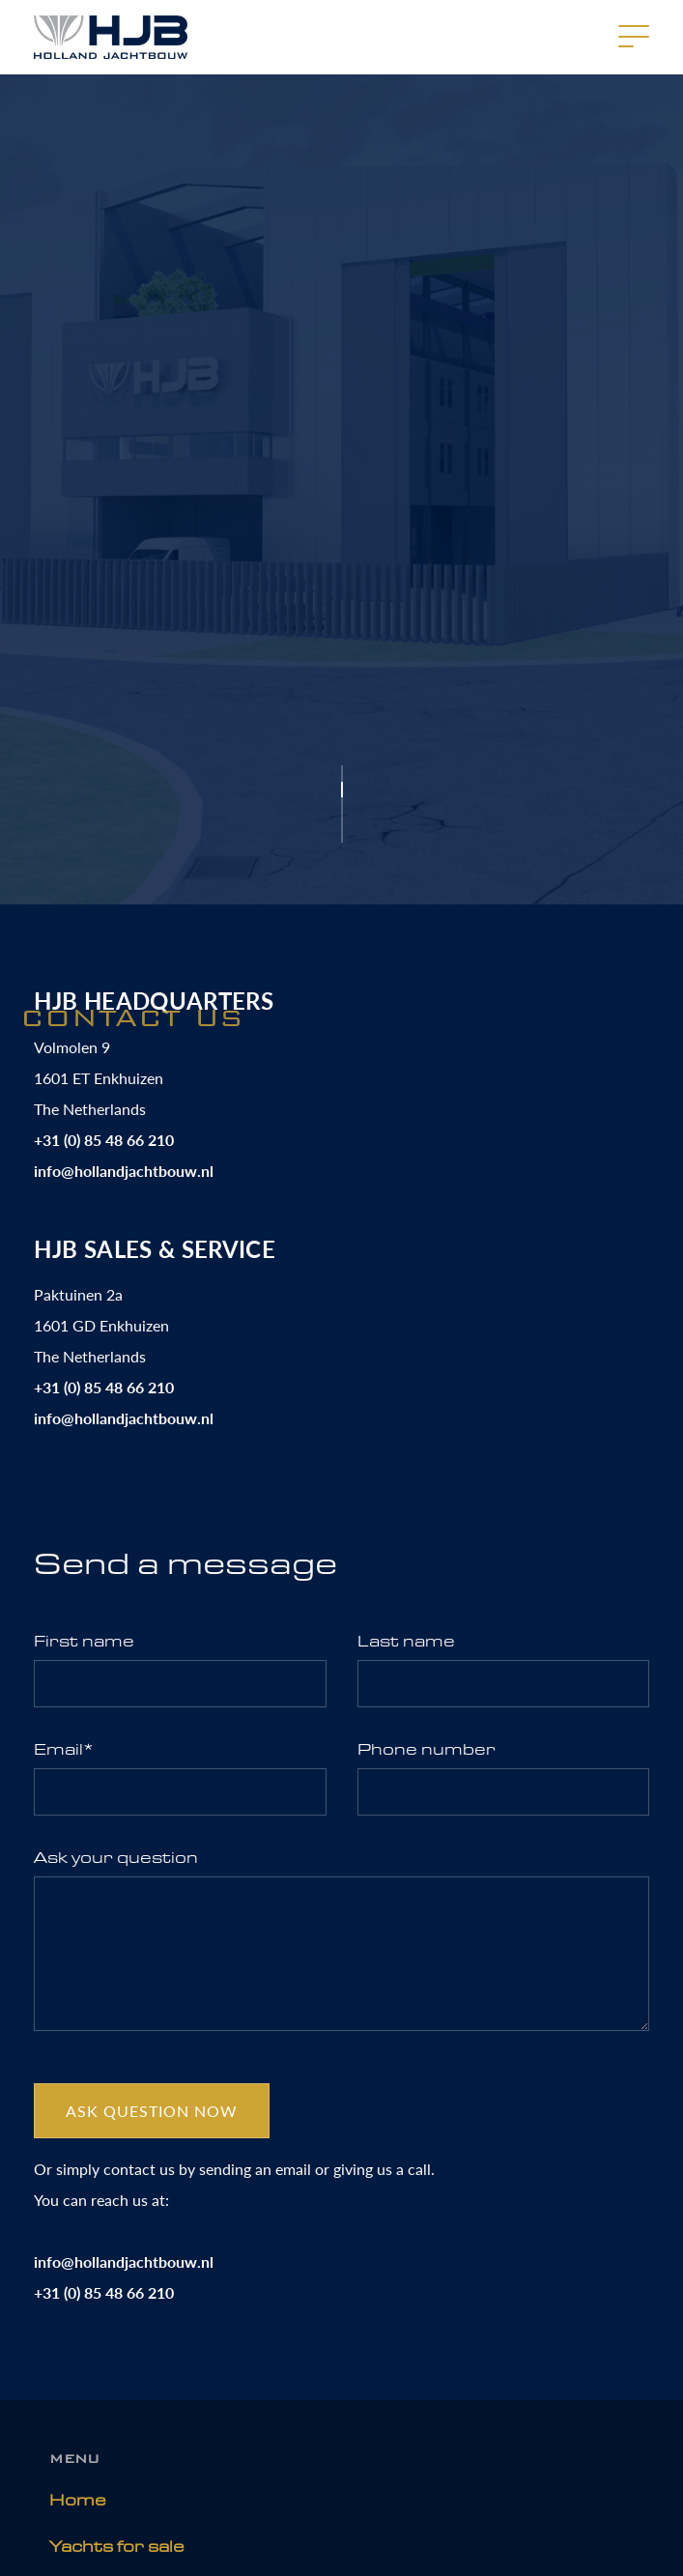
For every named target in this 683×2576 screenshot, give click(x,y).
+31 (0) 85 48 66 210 (104, 1140)
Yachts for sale (117, 2546)
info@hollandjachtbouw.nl (123, 1170)
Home (77, 2500)
